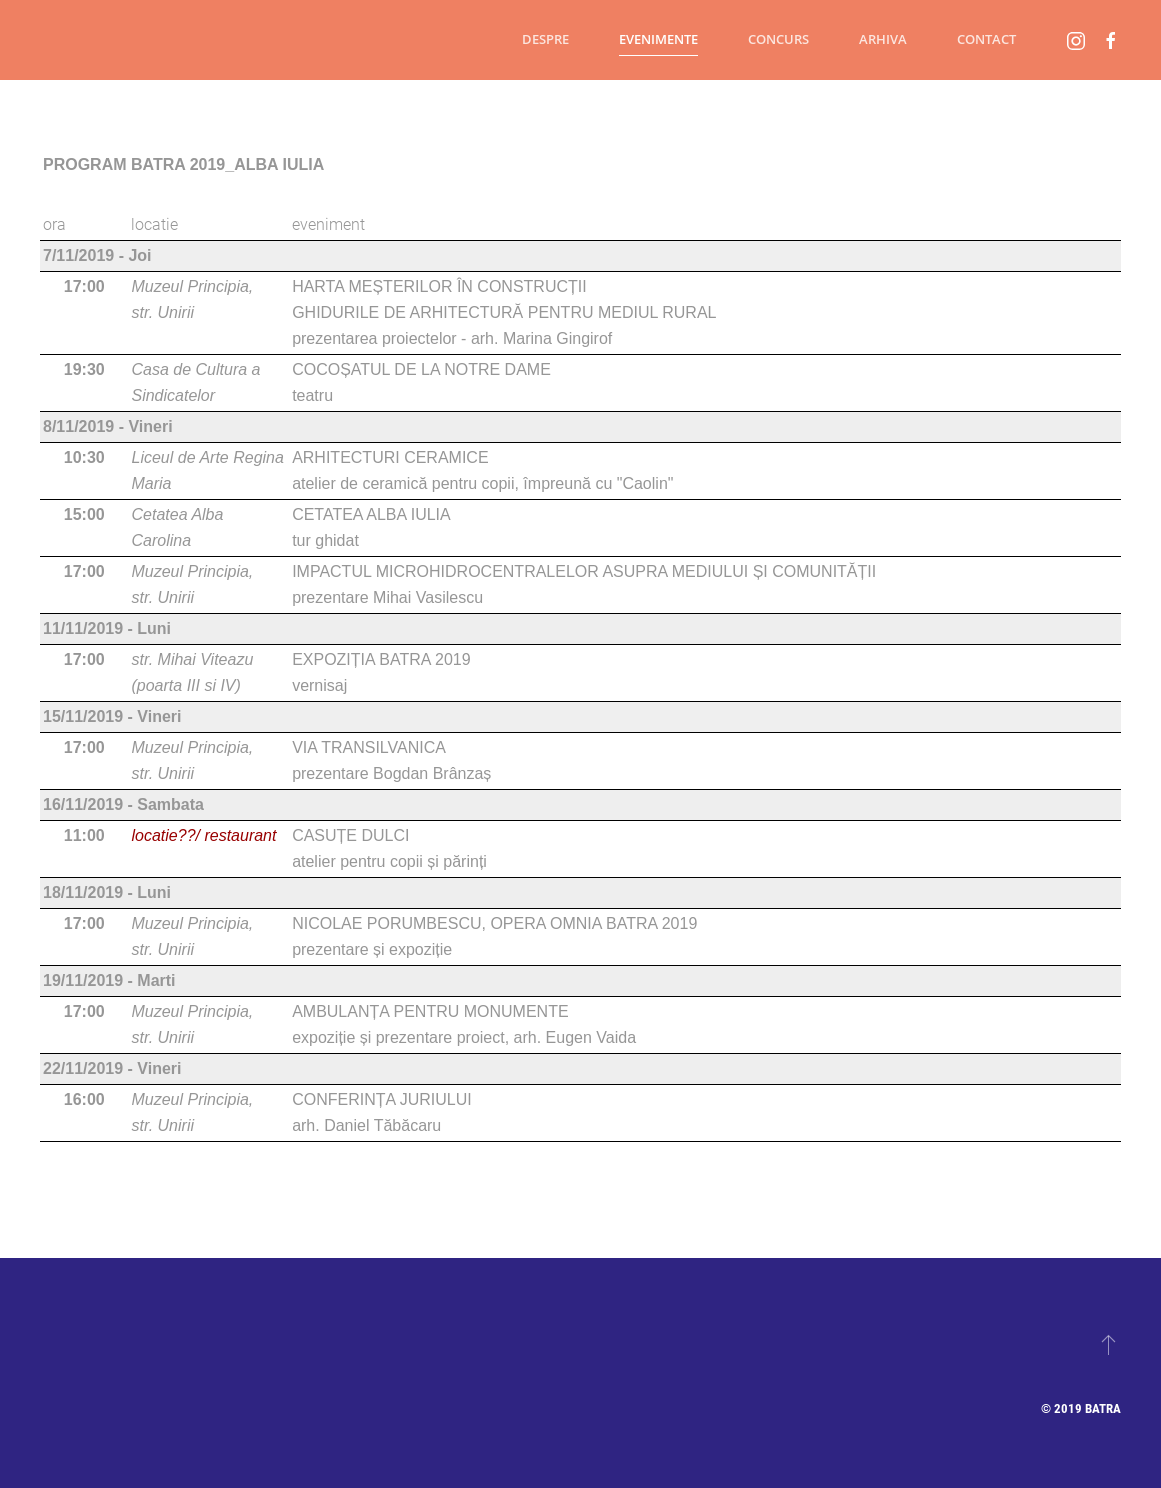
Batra (1103, 1408)
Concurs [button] (778, 39)
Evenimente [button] (658, 39)
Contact (986, 39)
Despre (545, 39)
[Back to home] (40, 40)
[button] (1108, 1344)
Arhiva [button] (883, 39)
